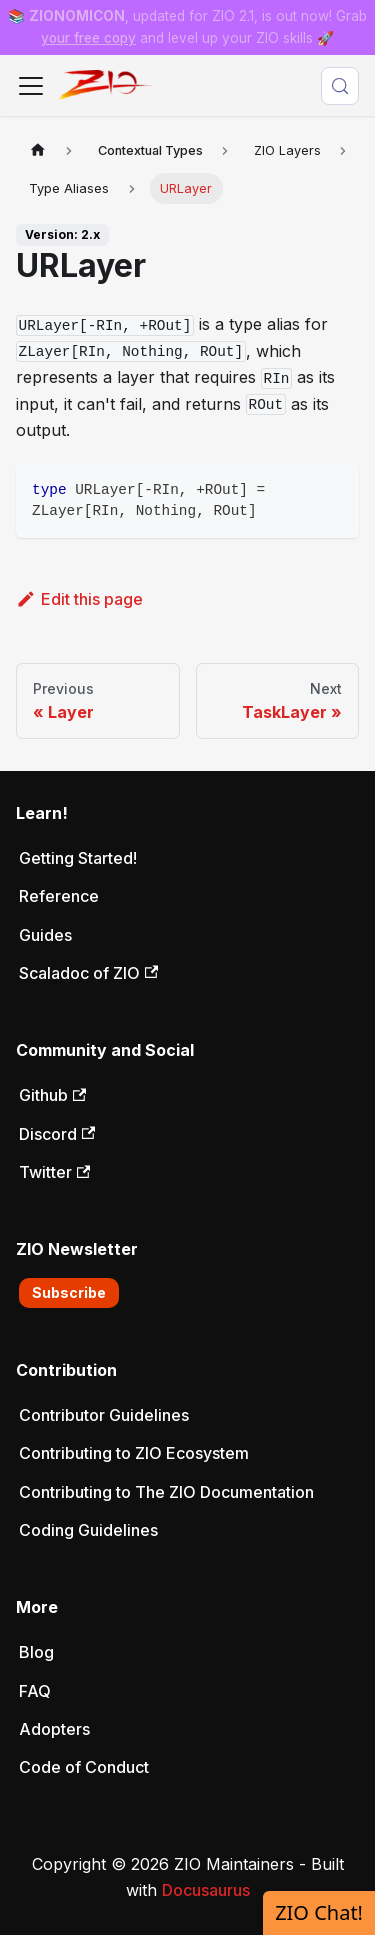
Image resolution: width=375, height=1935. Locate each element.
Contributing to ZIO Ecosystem (134, 1453)
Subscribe (69, 1292)
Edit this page (79, 599)
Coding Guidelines (88, 1530)
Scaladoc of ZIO (88, 973)
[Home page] (38, 150)
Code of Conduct (84, 1767)
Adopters (54, 1729)
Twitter (54, 1172)
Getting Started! (78, 858)
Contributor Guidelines (104, 1415)
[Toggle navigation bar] (31, 86)
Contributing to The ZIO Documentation (166, 1492)
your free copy (88, 38)
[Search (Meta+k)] (340, 86)
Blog (36, 1652)
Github (52, 1095)
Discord (57, 1134)
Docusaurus (206, 1890)
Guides (45, 935)
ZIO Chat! (319, 1912)
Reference (59, 896)
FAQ (35, 1691)
